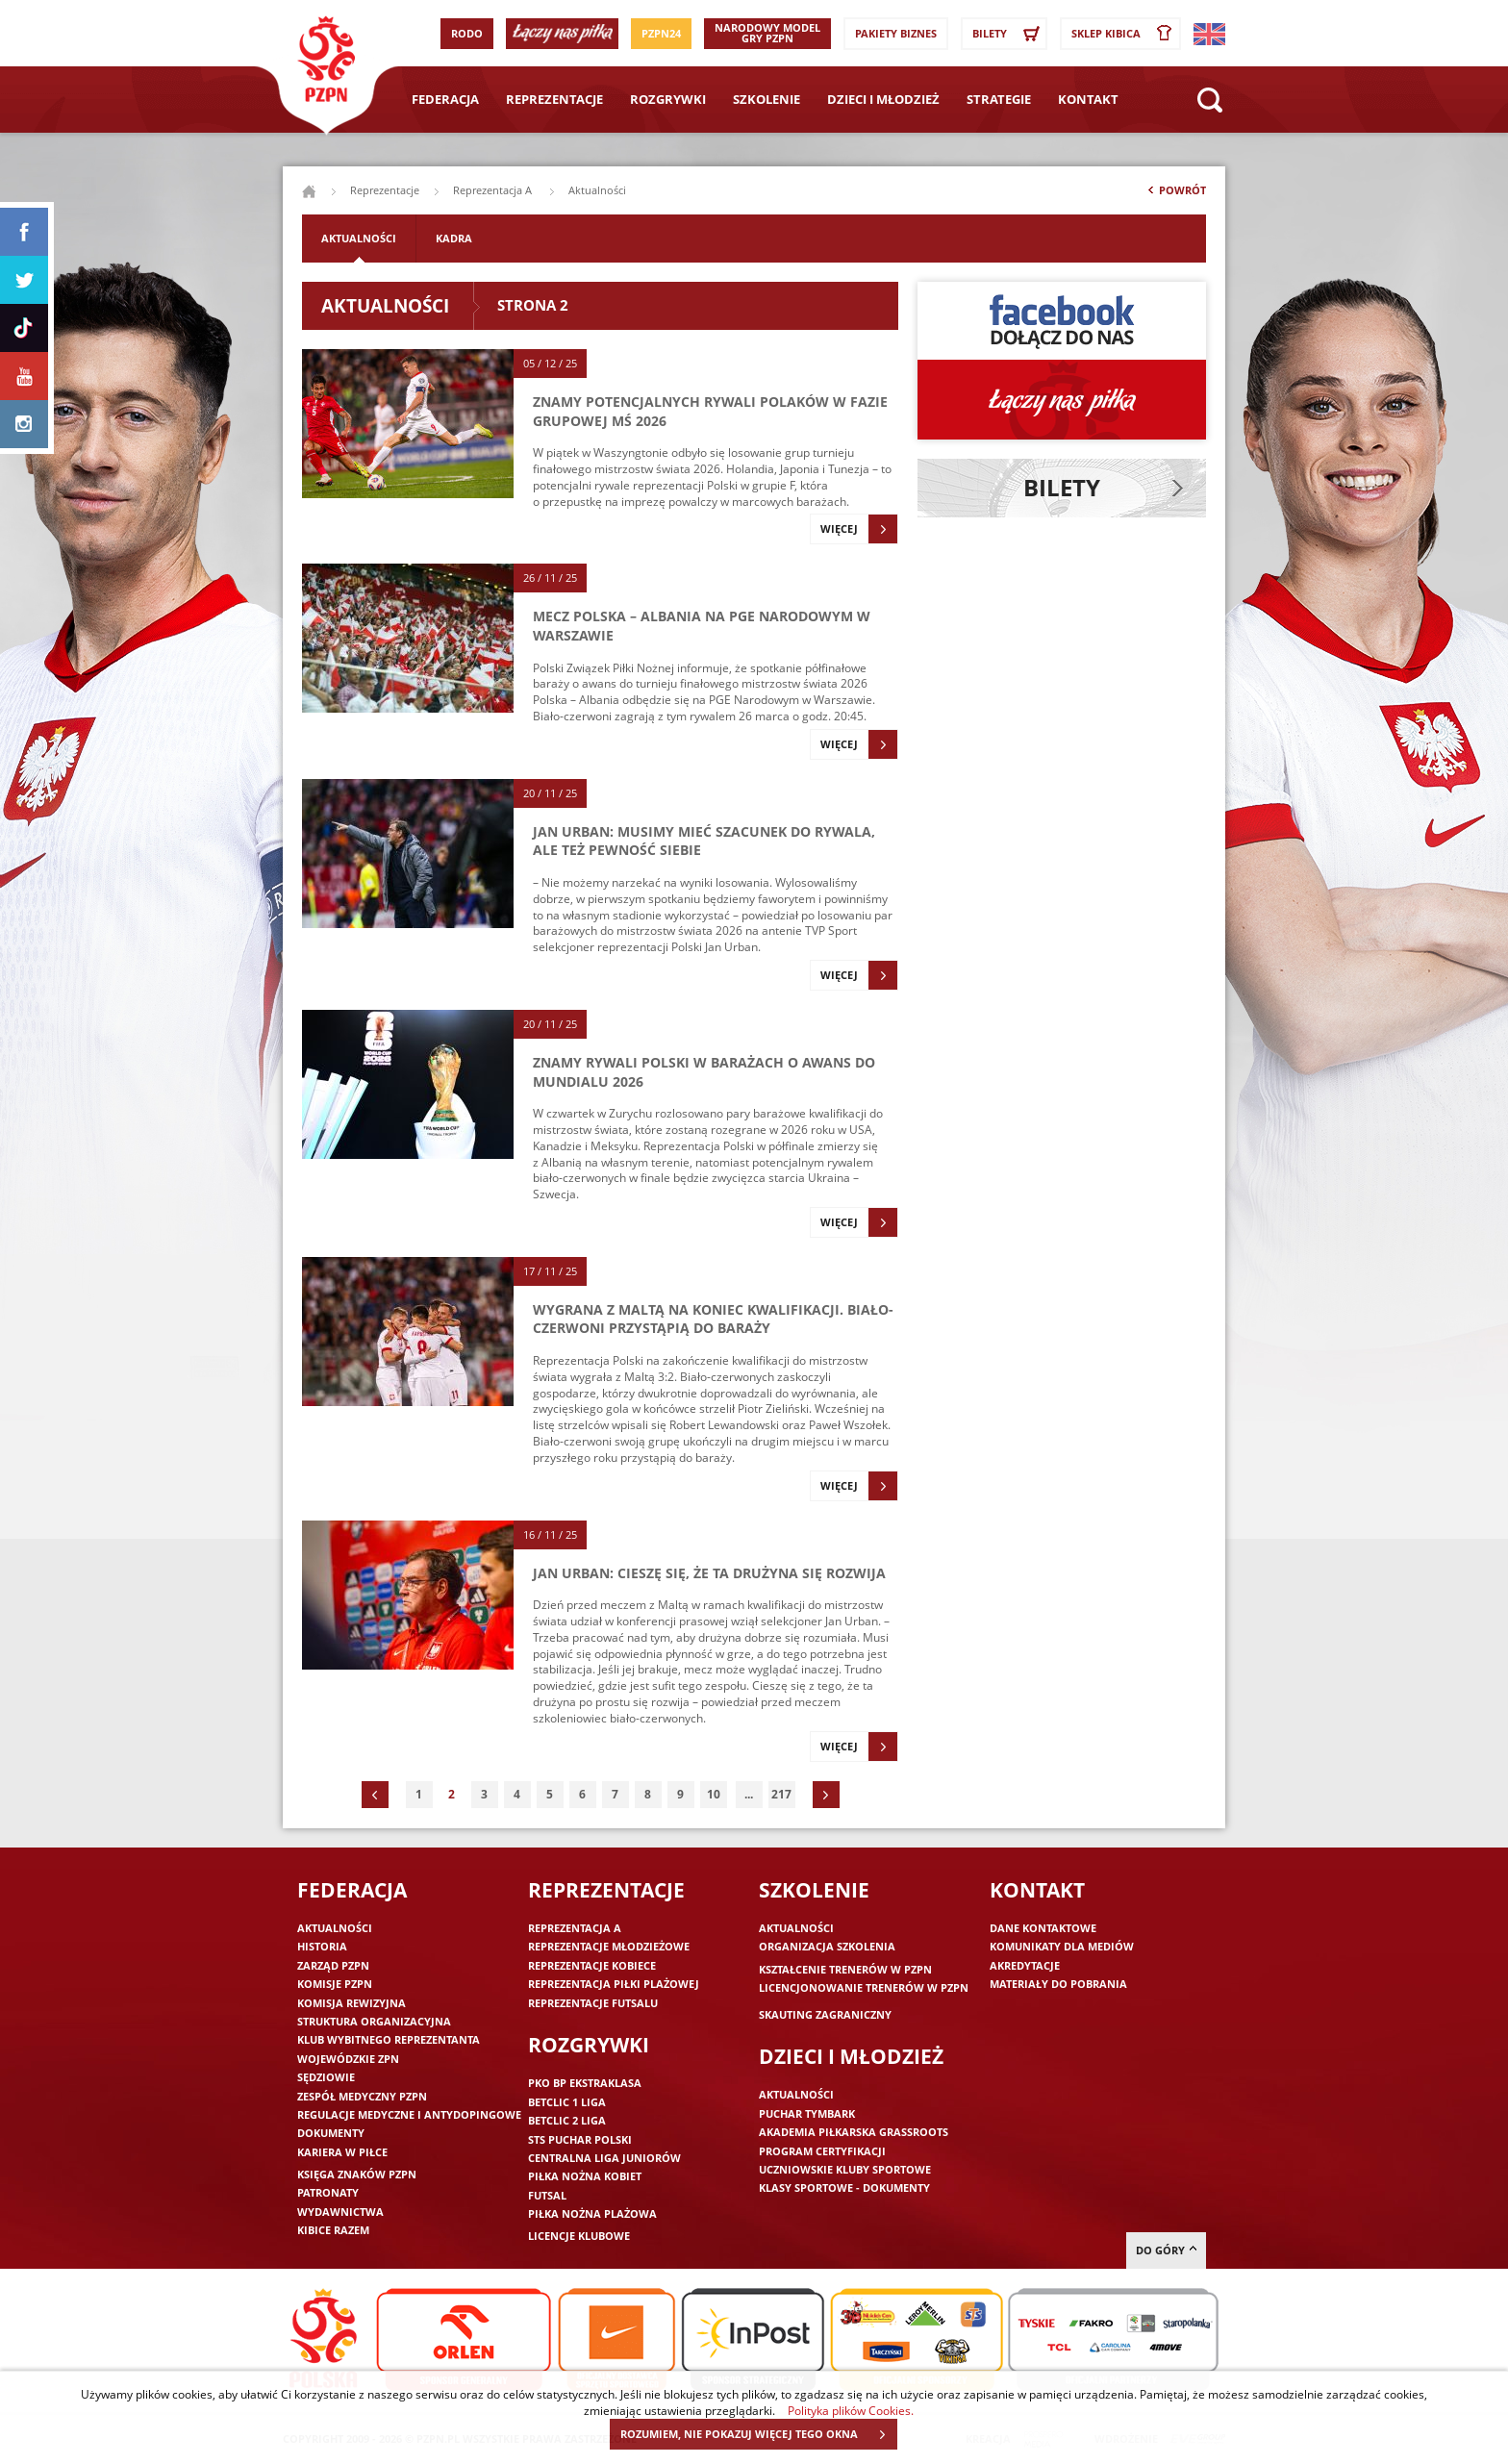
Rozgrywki (668, 99)
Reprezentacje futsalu (593, 2003)
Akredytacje (1025, 1965)
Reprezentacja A (494, 190)
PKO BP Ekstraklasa (584, 2082)
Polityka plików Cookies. (851, 2410)
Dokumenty (330, 2132)
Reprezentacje (554, 99)
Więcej (858, 529)
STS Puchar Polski (580, 2139)
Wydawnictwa (340, 2211)
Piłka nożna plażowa (592, 2213)
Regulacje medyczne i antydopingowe (409, 2114)
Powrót (1175, 194)
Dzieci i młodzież (883, 99)
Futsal (547, 2195)
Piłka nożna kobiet (584, 2176)
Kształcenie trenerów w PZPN (845, 1969)
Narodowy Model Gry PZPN (767, 32)
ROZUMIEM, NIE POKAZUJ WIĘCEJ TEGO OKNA (758, 2434)
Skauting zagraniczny (825, 2014)
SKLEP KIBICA (1125, 33)
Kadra (454, 238)
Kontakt (1088, 99)
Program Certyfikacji (822, 2151)
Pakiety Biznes (896, 33)
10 (713, 1794)
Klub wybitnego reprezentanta (388, 2039)
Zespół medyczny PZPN (362, 2096)
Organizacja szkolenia (827, 1946)
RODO (467, 33)
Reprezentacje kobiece (592, 1965)
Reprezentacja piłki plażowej (613, 1983)
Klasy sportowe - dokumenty (844, 2187)
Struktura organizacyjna (374, 2021)
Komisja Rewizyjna (351, 2003)
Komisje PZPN (334, 1983)
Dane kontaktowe (1043, 1928)
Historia (322, 1946)
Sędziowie (326, 2077)
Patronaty (328, 2192)
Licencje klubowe (579, 2235)
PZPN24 (661, 33)
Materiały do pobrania (1058, 1983)
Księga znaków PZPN (356, 2174)
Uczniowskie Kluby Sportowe (845, 2169)
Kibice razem (333, 2230)
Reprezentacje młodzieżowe (609, 1946)
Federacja (445, 99)
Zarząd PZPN (333, 1965)
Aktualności (358, 238)
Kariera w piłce (342, 2152)
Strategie (999, 99)
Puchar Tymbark (807, 2113)
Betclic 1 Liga (567, 2102)
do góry (1166, 2250)
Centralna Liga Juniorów (604, 2157)
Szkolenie (766, 99)
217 (781, 1794)
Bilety (1008, 33)
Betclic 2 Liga (567, 2120)
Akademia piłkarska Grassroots (853, 2132)
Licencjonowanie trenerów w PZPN (863, 1987)
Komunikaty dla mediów (1062, 1946)
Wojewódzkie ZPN (348, 2058)
